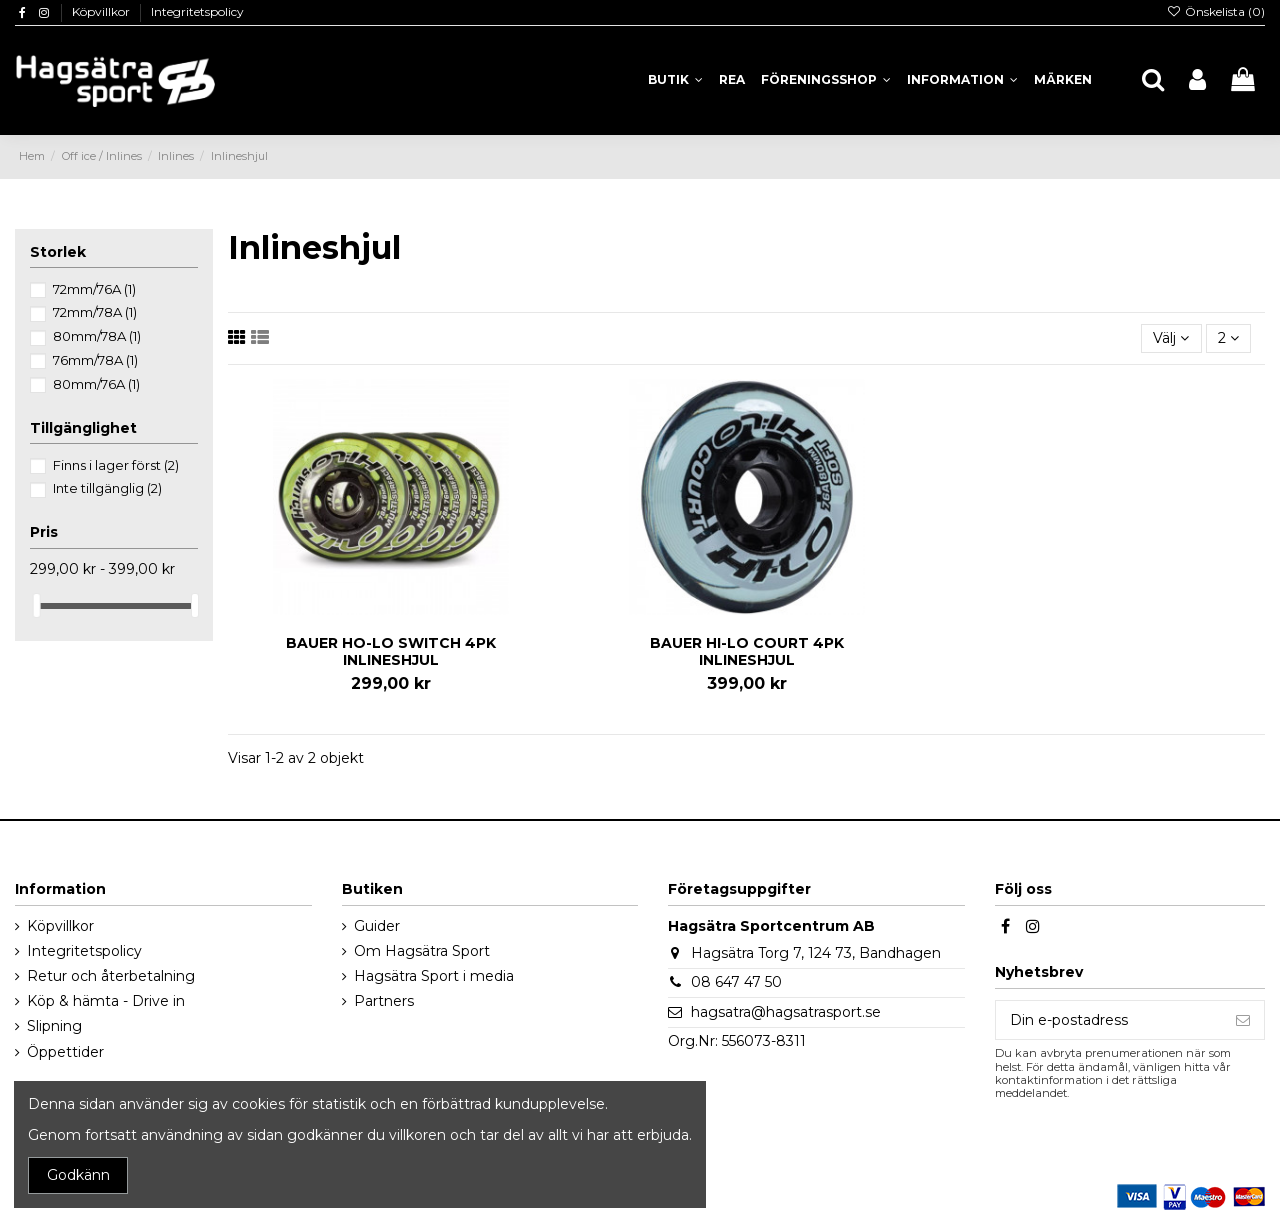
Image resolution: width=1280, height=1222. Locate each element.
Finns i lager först (116, 465)
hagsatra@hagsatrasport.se (786, 1012)
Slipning (54, 1026)
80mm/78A (97, 336)
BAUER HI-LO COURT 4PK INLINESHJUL (747, 651)
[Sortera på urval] (1171, 338)
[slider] (37, 605)
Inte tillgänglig (107, 488)
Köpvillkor (102, 11)
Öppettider (65, 1052)
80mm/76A (96, 384)
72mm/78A (95, 312)
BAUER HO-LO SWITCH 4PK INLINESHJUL (391, 651)
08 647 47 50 (736, 982)
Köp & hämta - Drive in (106, 1001)
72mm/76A (94, 289)
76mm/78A (95, 360)
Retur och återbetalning (111, 976)
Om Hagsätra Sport (422, 951)
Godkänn (78, 1175)
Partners (384, 1001)
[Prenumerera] (1243, 1020)
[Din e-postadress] (1109, 1020)
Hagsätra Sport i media (434, 976)
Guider (377, 926)
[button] (962, 80)
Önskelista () (1216, 11)
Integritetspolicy (197, 11)
